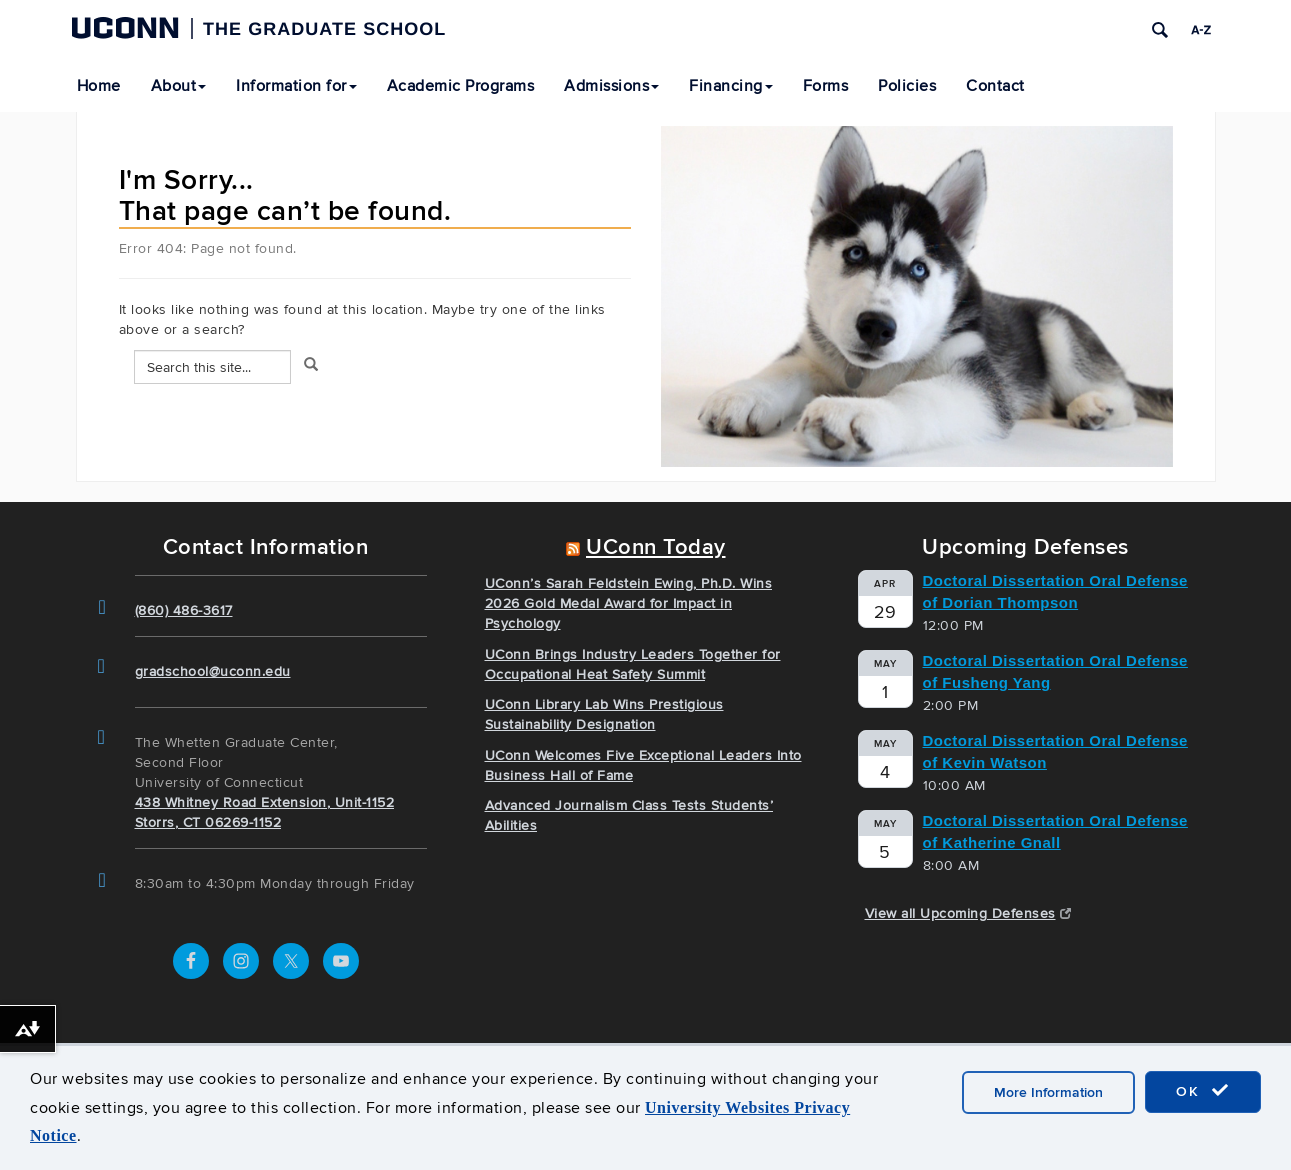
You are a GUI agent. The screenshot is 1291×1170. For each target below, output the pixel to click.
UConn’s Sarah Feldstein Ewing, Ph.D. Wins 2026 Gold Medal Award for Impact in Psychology (629, 603)
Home (99, 86)
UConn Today (656, 547)
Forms (826, 86)
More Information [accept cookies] (1048, 1092)
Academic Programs (461, 86)
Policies (907, 86)
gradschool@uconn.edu (213, 671)
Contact (995, 86)
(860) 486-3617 (184, 610)
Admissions (611, 86)
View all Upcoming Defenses (968, 913)
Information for (296, 86)
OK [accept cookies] (1203, 1091)
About (179, 86)
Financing (731, 86)
